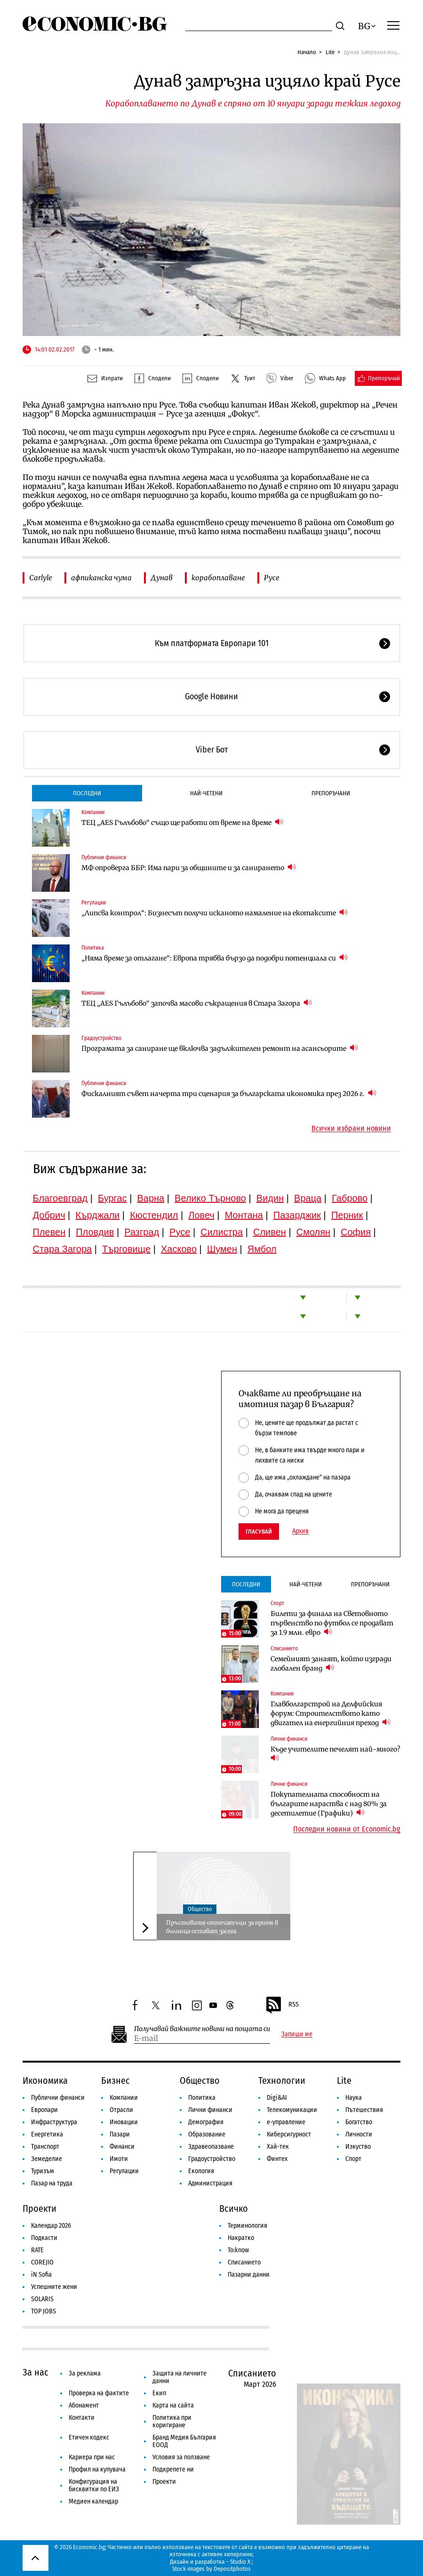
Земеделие (46, 2159)
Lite (330, 52)
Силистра (221, 1232)
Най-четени (206, 793)
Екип (159, 2393)
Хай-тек (278, 2147)
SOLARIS (42, 2299)
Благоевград (60, 1198)
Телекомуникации (292, 2110)
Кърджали (97, 1215)
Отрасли (121, 2110)
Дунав (162, 577)
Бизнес (115, 2080)
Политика (92, 947)
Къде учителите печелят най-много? (336, 1753)
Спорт (277, 1603)
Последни (87, 793)
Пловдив (95, 1232)
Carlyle (40, 577)
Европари (44, 2110)
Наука (353, 2098)
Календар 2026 (51, 2226)
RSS (282, 2005)
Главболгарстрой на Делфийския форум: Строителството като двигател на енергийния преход (331, 1713)
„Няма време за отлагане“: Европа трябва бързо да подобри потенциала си (214, 957)
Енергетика (47, 2134)
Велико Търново (210, 1198)
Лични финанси (289, 1739)
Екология (201, 2171)
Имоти (119, 2159)
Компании (92, 812)
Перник (347, 1215)
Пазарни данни (249, 2275)
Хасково (179, 1249)
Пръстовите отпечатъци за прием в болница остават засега (222, 1927)
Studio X (240, 2561)
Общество (200, 1909)
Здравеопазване (211, 2147)
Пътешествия (364, 2110)
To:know (238, 2250)
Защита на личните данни (179, 2377)
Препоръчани (330, 793)
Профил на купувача (97, 2469)
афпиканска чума (101, 577)
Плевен (49, 1232)
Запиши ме (296, 2034)
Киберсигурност (289, 2134)
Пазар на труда (51, 2183)
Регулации (93, 902)
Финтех (277, 2159)
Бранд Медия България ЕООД (184, 2441)
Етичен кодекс (89, 2437)
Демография (205, 2122)
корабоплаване (218, 577)
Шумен (222, 1249)
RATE (37, 2250)
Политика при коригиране (172, 2421)
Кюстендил (154, 1215)
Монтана (244, 1215)
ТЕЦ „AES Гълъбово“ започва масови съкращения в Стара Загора (196, 1003)
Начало (306, 52)
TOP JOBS (43, 2311)
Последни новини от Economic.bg (346, 1829)
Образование (206, 2134)
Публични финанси (103, 857)
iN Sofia (41, 2275)
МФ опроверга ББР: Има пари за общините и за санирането (188, 867)
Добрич (49, 1215)
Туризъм (42, 2171)
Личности (358, 2134)
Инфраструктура (54, 2122)
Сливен (269, 1232)
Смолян (313, 1232)
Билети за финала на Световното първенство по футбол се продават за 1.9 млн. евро (332, 1623)
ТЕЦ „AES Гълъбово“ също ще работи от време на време (182, 822)
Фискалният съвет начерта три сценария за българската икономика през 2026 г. (228, 1093)
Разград (141, 1232)
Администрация (210, 2183)
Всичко (233, 2208)
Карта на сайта (173, 2405)
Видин (270, 1198)
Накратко (241, 2238)
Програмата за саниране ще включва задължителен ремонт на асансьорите (219, 1048)
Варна (150, 1198)
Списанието (284, 1648)
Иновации (124, 2122)
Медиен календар (93, 2501)
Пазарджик (297, 1215)
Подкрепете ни (173, 2469)
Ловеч (201, 1215)
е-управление (286, 2122)
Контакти (82, 2418)
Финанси (122, 2147)
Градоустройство (101, 1038)
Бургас (112, 1198)
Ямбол (262, 1249)
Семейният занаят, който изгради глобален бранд (331, 1663)
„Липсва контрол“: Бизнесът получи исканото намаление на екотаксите (214, 912)
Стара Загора (62, 1249)
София (356, 1232)
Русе (271, 577)
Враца (307, 1198)
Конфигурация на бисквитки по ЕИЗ (94, 2485)
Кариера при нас (92, 2457)
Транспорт (45, 2147)
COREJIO (42, 2262)
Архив (300, 1531)
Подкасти (44, 2238)
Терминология (247, 2226)
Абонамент (84, 2405)
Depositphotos (232, 2568)
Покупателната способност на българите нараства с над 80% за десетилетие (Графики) (329, 1803)
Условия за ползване (181, 2457)
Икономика (45, 2080)
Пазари (120, 2134)
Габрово (349, 1198)
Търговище (126, 1249)
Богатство (358, 2122)
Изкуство (358, 2147)
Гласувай (259, 1531)
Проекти (39, 2208)
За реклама (85, 2373)
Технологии (281, 2080)
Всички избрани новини (351, 1128)
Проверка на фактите (99, 2393)
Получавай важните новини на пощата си (202, 2029)
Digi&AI (277, 2098)
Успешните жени (54, 2287)
